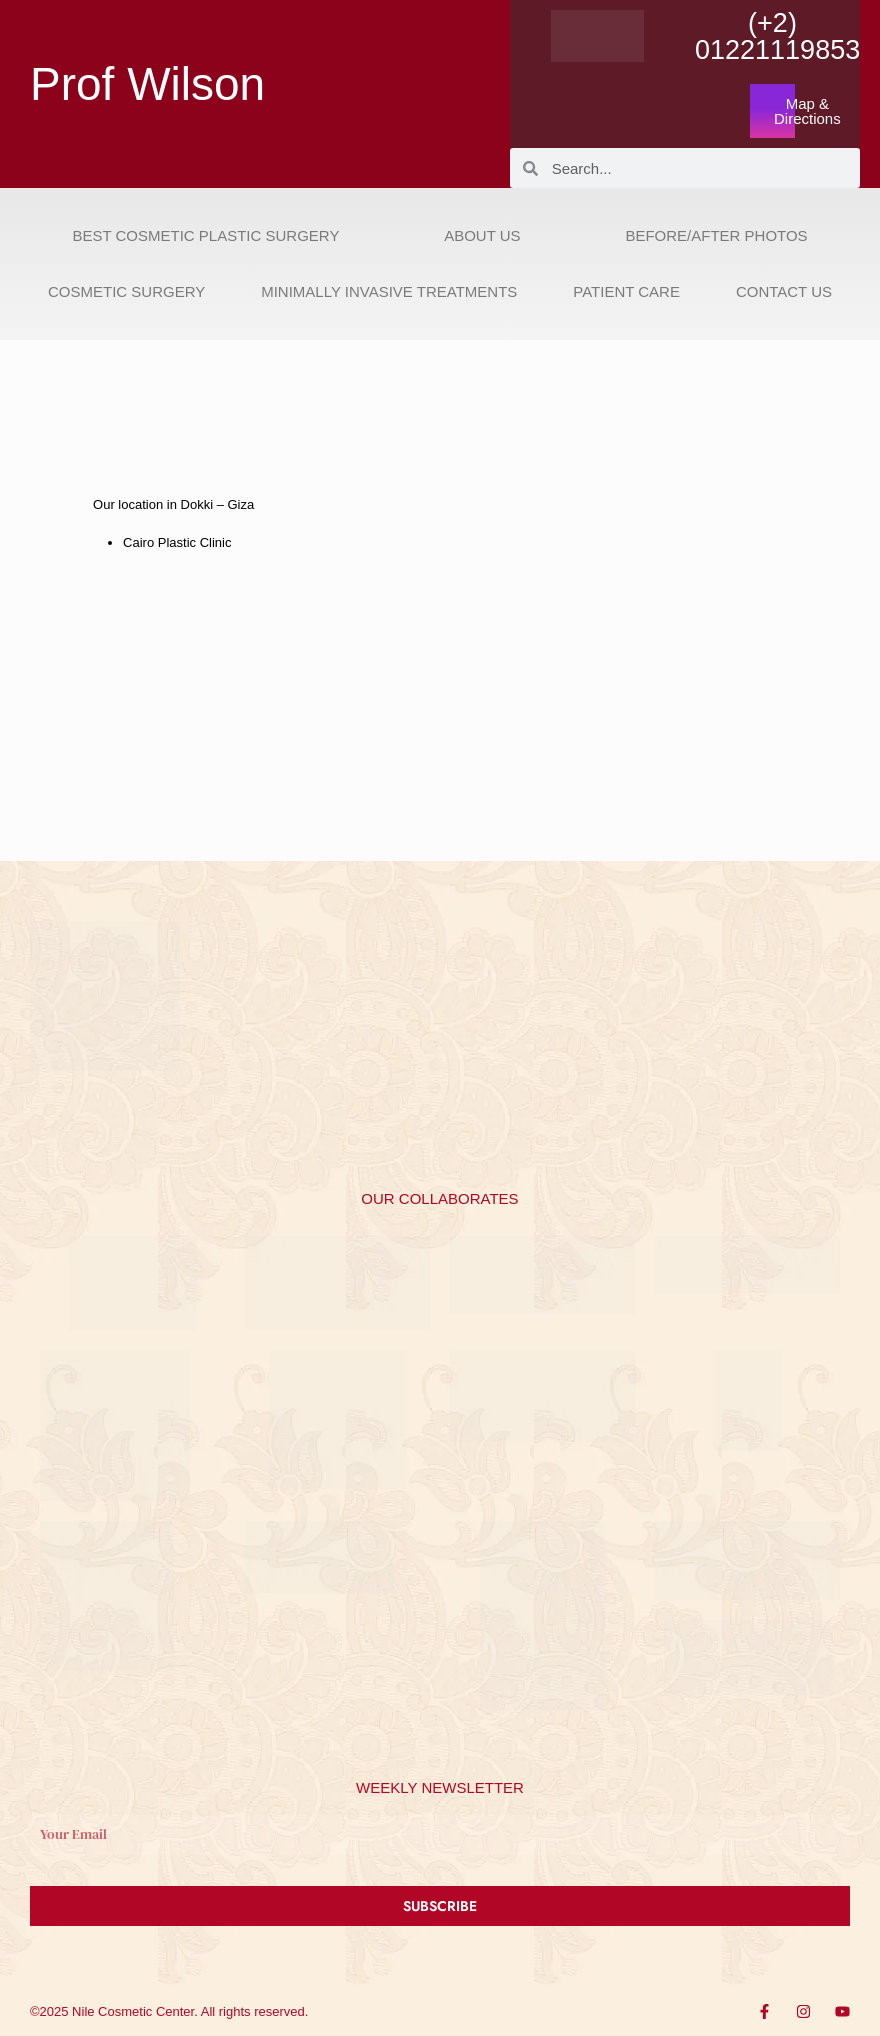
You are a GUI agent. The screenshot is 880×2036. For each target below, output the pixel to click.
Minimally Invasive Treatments (389, 291)
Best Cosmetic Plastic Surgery (205, 235)
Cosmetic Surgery (126, 291)
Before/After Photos (716, 235)
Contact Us (784, 291)
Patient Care (626, 291)
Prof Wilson (147, 84)
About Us (482, 235)
